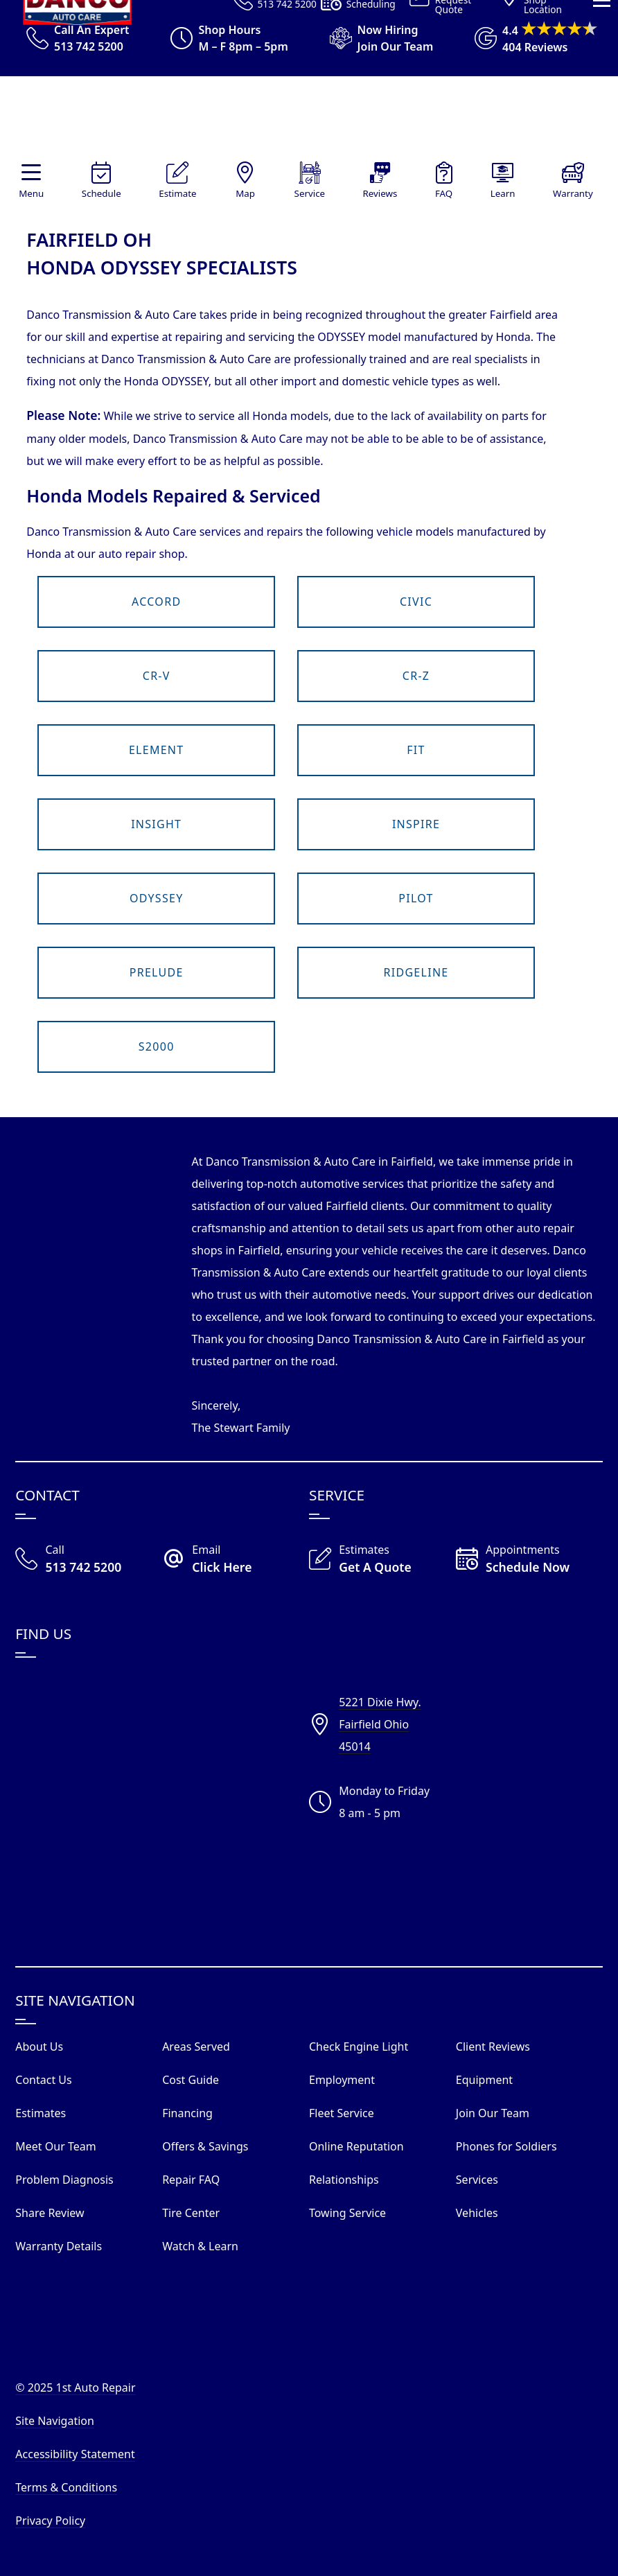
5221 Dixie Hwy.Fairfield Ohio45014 (380, 1724)
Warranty (573, 193)
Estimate (177, 193)
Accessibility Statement (74, 2454)
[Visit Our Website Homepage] (306, 118)
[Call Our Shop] (88, 1560)
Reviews (380, 193)
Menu (31, 193)
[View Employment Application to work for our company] (375, 38)
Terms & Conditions (66, 2487)
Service (309, 193)
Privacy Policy (50, 2520)
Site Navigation (54, 2420)
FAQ (443, 193)
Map (245, 193)
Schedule (101, 193)
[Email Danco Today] (235, 1560)
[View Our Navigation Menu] (602, 214)
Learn (503, 193)
